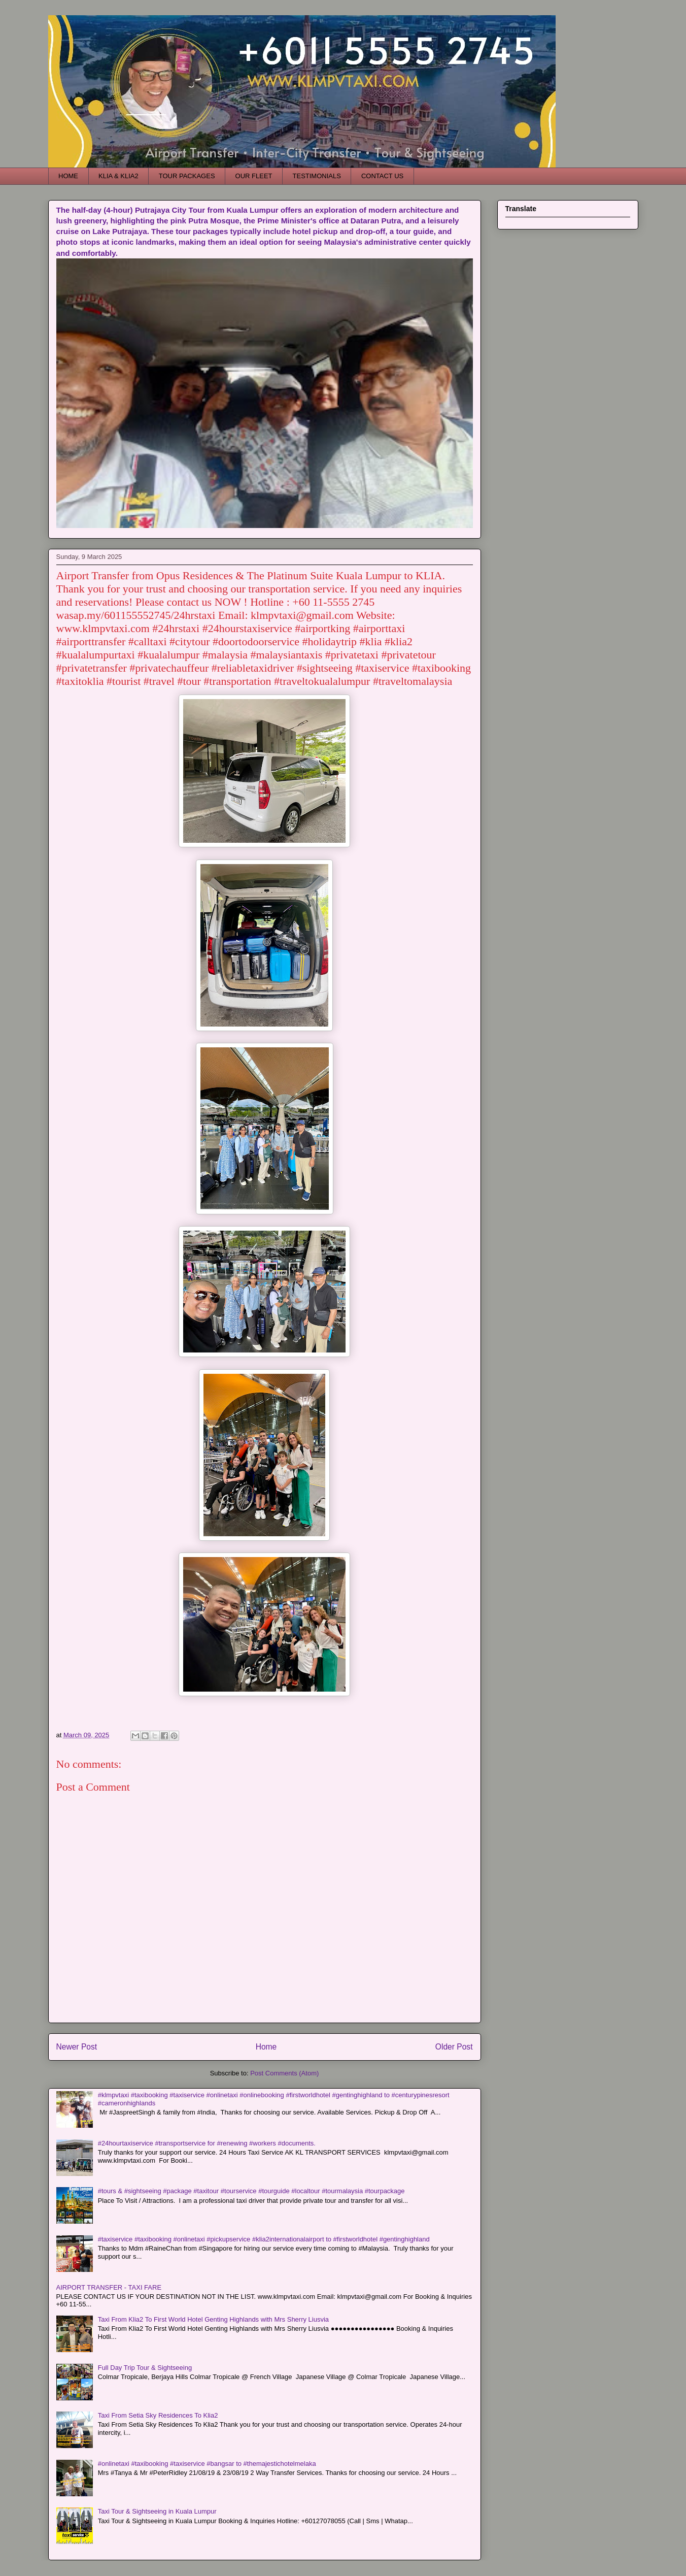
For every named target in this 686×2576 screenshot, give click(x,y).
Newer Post (76, 2046)
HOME (68, 176)
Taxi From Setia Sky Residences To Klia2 (158, 2415)
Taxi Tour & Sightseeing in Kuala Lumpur (157, 2511)
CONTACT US (382, 176)
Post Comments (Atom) (284, 2073)
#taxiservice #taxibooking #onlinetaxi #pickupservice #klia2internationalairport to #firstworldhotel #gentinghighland (264, 2239)
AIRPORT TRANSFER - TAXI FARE (109, 2287)
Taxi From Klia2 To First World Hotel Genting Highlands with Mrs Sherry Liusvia (213, 2319)
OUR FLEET (253, 176)
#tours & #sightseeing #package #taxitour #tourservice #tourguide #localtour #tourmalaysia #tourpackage (251, 2191)
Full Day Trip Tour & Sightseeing (145, 2367)
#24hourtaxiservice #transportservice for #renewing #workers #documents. (207, 2143)
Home (266, 2046)
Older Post (454, 2046)
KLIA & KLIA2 (118, 176)
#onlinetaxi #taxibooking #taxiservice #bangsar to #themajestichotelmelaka (207, 2463)
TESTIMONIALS (317, 176)
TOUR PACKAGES (187, 176)
